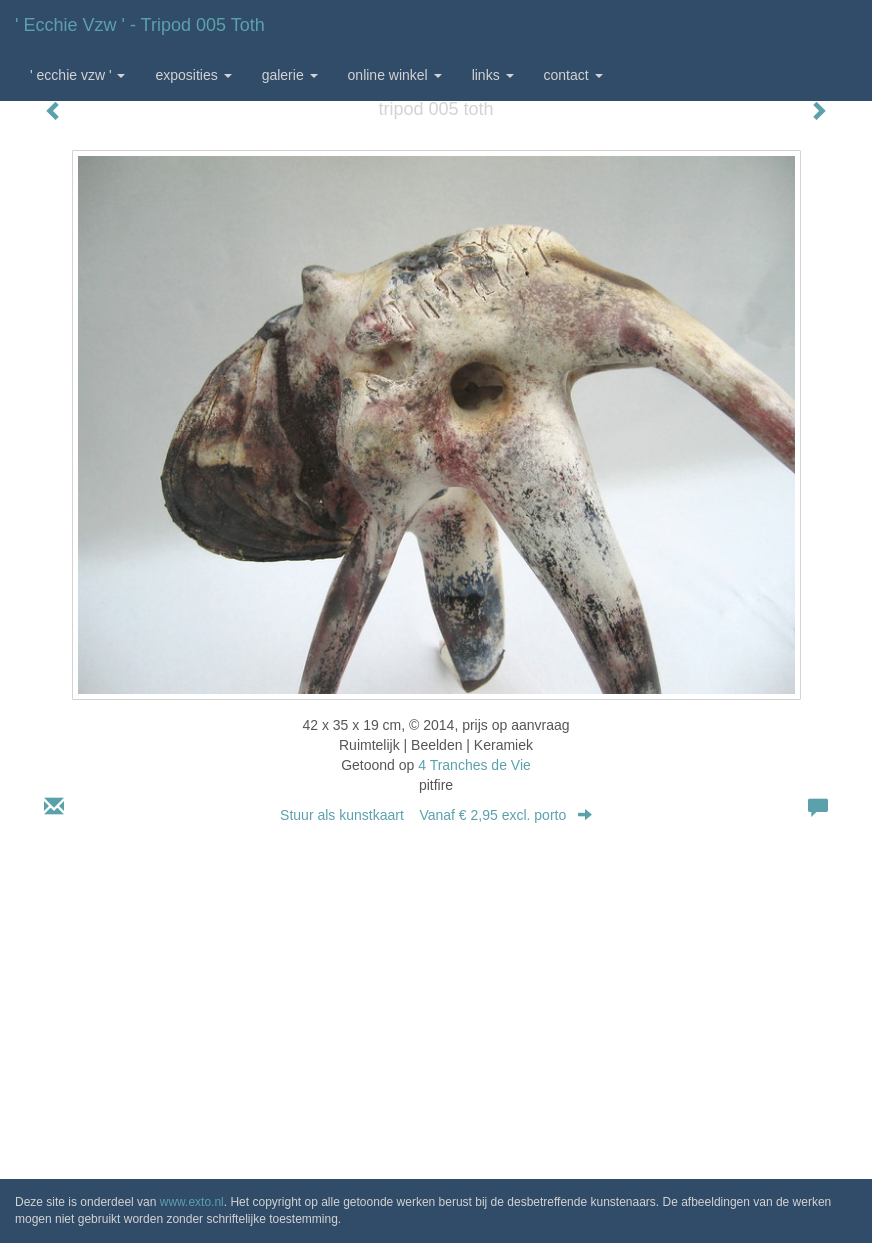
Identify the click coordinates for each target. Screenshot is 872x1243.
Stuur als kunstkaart (436, 815)
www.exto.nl (192, 1202)
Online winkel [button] (395, 75)
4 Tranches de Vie (474, 765)
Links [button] (493, 75)
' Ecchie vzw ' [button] (77, 75)
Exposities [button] (193, 75)
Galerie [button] (290, 75)
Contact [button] (573, 75)
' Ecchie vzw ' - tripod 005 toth (140, 25)
